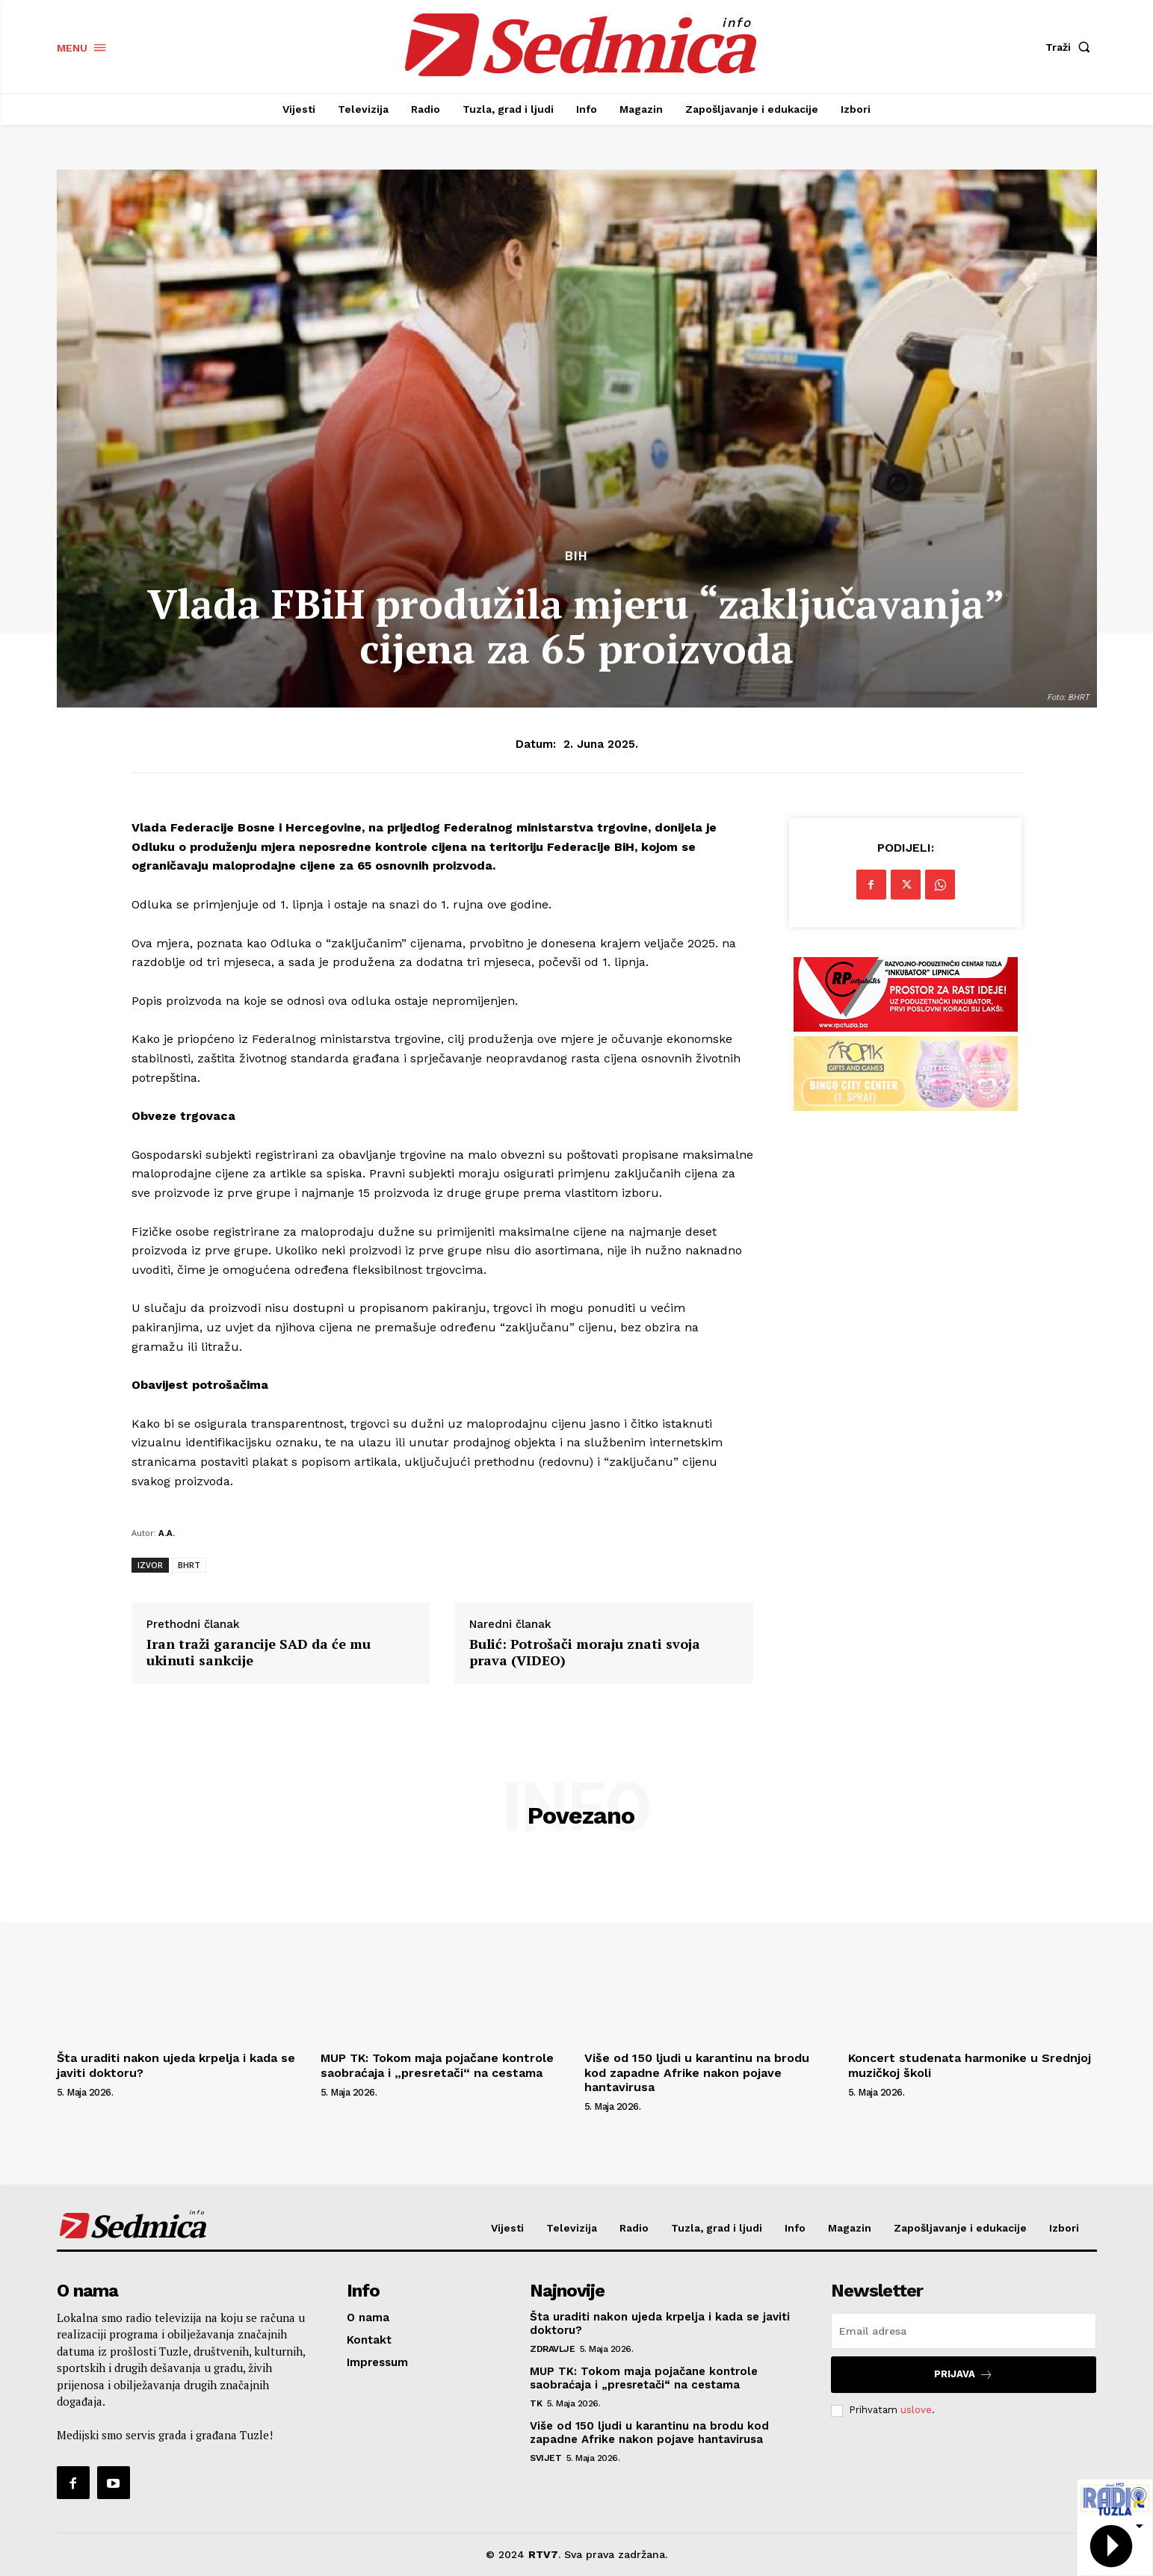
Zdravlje (552, 2349)
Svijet (545, 2458)
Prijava (963, 2375)
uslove (916, 2409)
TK (536, 2403)
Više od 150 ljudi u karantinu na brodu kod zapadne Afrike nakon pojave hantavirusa (696, 2072)
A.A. (166, 1532)
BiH (576, 556)
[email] (963, 2331)
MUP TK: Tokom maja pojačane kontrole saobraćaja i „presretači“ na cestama (437, 2065)
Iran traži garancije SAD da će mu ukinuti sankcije (258, 1652)
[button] (1070, 47)
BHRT (189, 1564)
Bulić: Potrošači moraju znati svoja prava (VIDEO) (584, 1652)
